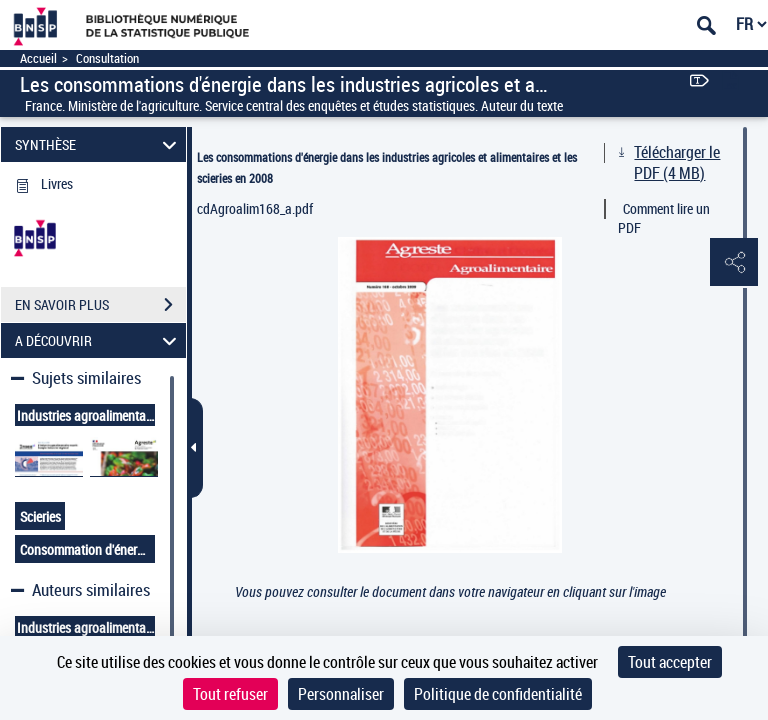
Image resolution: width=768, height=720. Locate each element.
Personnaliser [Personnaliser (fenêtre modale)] (341, 694)
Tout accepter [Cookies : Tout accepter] (670, 662)
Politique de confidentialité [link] (498, 694)
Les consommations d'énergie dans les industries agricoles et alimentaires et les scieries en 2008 (387, 167)
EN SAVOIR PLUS (100, 305)
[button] (733, 263)
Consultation (107, 58)
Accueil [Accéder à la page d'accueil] (38, 58)
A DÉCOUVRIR (99, 340)
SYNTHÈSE (99, 144)
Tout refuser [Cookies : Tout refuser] (230, 694)
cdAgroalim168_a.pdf (255, 208)
